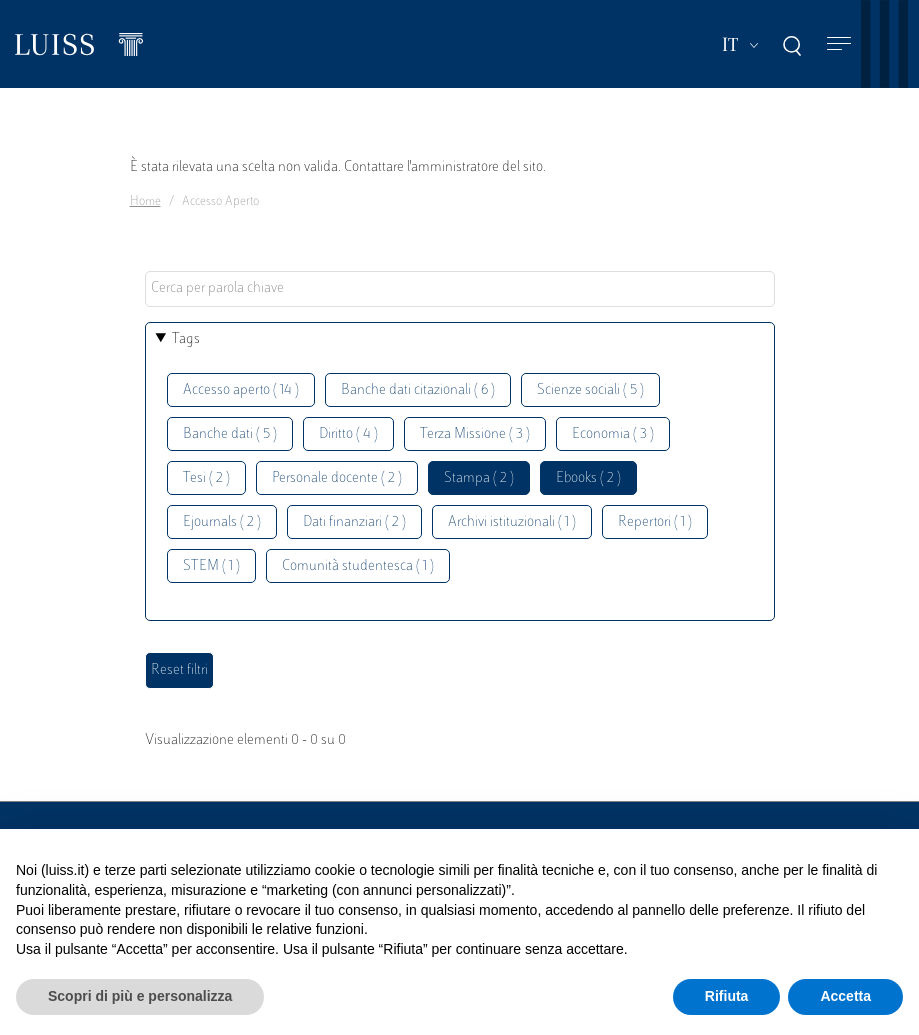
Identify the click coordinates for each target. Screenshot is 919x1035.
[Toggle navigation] (839, 44)
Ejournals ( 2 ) (222, 522)
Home (145, 202)
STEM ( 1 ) (211, 566)
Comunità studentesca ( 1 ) (358, 566)
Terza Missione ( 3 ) (475, 434)
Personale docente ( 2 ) (337, 478)
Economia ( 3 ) (613, 434)
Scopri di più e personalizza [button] (140, 996)
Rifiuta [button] (727, 996)
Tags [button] (186, 339)
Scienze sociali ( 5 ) (590, 390)
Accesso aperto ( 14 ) (241, 390)
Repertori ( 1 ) (655, 522)
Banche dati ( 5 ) (230, 434)
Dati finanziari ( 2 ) (354, 522)
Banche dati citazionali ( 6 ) (418, 390)
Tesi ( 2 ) (206, 478)
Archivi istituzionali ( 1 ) (512, 522)
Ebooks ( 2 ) (588, 478)
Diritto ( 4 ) (348, 434)
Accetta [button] (845, 996)
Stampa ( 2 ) (479, 478)
